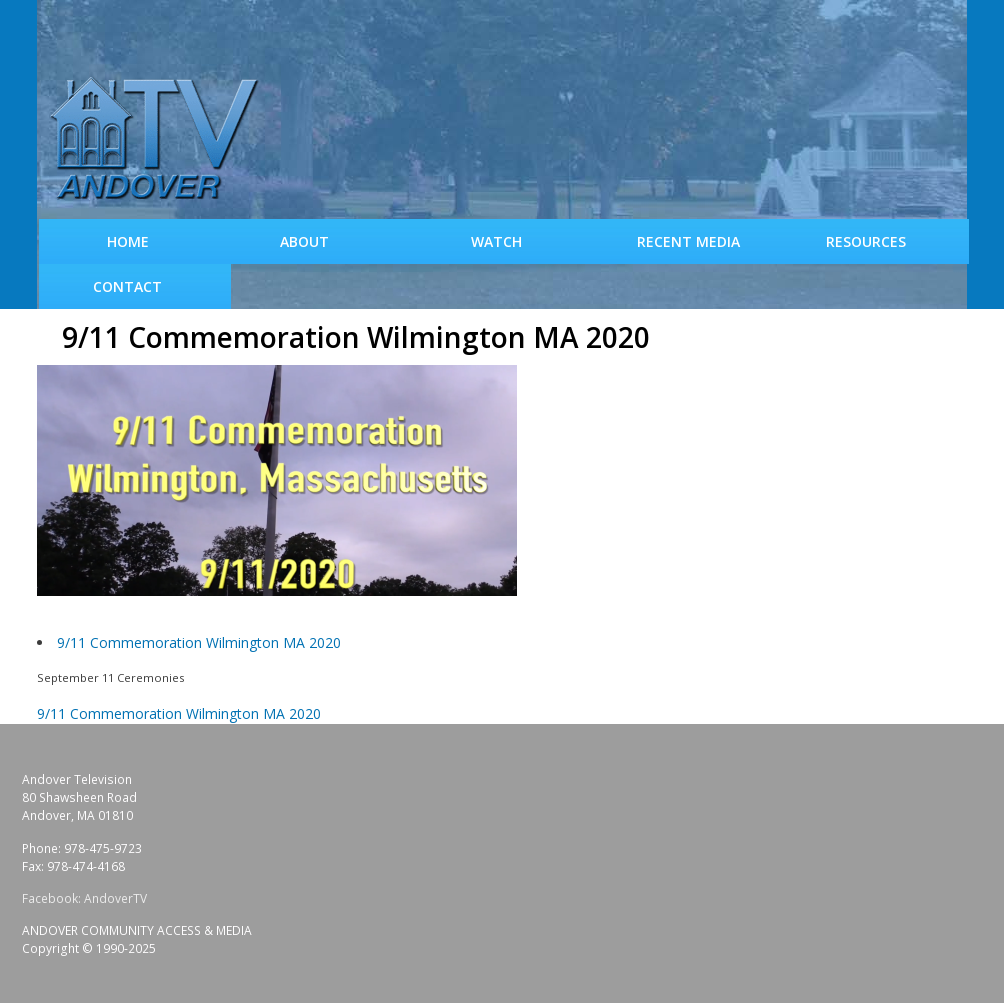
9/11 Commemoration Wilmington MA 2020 (199, 642)
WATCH (496, 241)
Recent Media (688, 241)
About (304, 241)
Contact (127, 286)
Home (128, 241)
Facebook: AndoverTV (84, 898)
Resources (866, 241)
